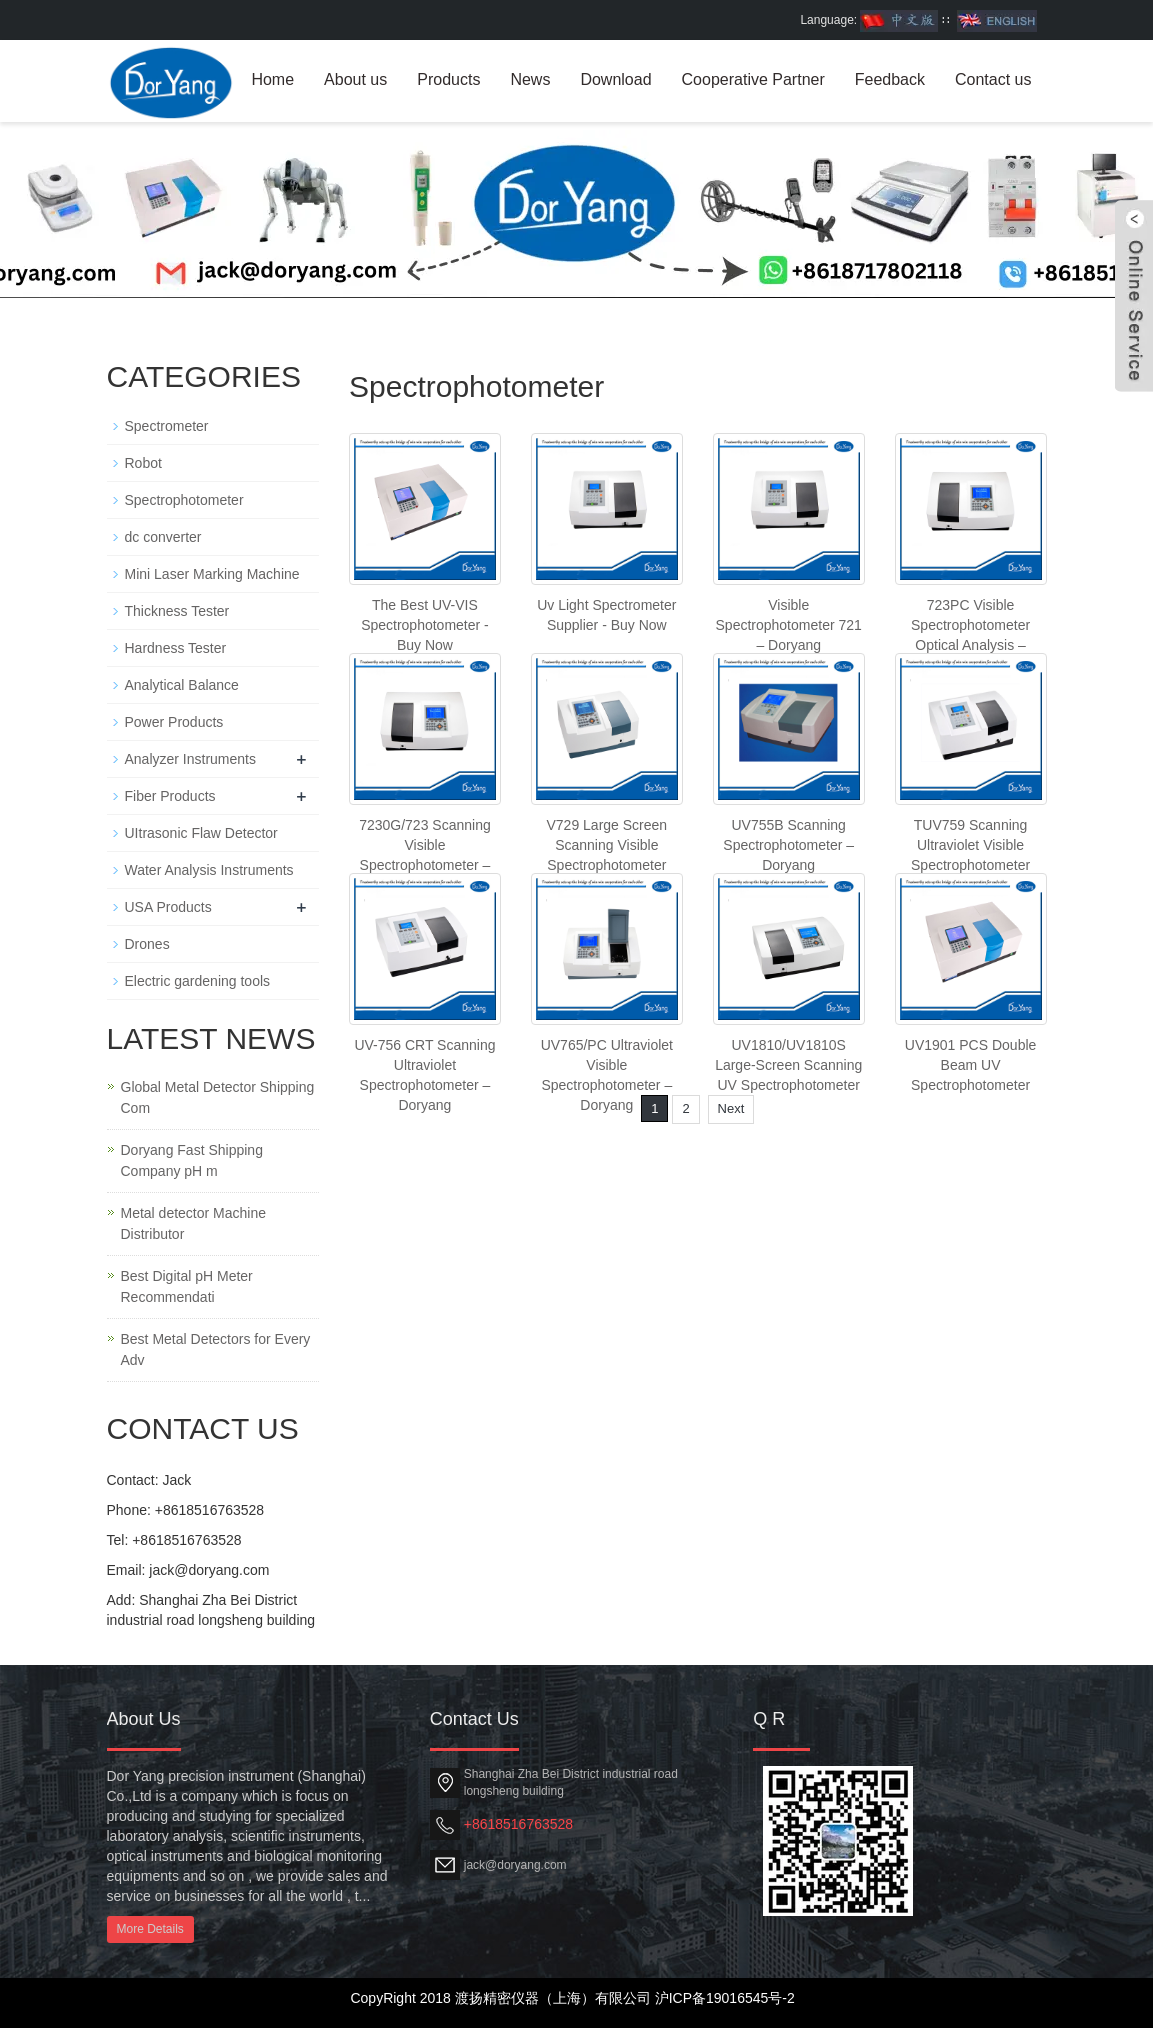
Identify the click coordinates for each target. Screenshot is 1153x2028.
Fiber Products (170, 796)
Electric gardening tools (198, 981)
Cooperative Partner (753, 79)
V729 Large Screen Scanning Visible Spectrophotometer (606, 845)
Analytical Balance (182, 685)
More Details (150, 1929)
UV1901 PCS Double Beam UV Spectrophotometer (971, 1065)
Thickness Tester (177, 611)
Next (731, 1108)
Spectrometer (167, 426)
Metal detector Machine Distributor (194, 1223)
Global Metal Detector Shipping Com (218, 1097)
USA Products (168, 907)
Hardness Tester (176, 648)
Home (272, 79)
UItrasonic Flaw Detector (201, 833)
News (530, 79)
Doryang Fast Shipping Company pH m (192, 1160)
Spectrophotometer (184, 500)
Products (448, 79)
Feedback (890, 79)
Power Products (174, 722)
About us (355, 79)
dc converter (163, 537)
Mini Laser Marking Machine (212, 574)
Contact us (993, 79)
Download (615, 79)
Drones (147, 944)
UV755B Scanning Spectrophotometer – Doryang (788, 845)
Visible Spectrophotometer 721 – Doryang (789, 625)
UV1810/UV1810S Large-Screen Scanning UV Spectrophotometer (788, 1065)
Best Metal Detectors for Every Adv (216, 1349)
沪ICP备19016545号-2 (725, 1998)
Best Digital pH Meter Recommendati (187, 1286)
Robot (143, 463)
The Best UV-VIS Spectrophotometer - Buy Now (425, 625)
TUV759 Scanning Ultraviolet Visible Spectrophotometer (970, 845)
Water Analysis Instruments (209, 870)
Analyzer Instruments (191, 759)
